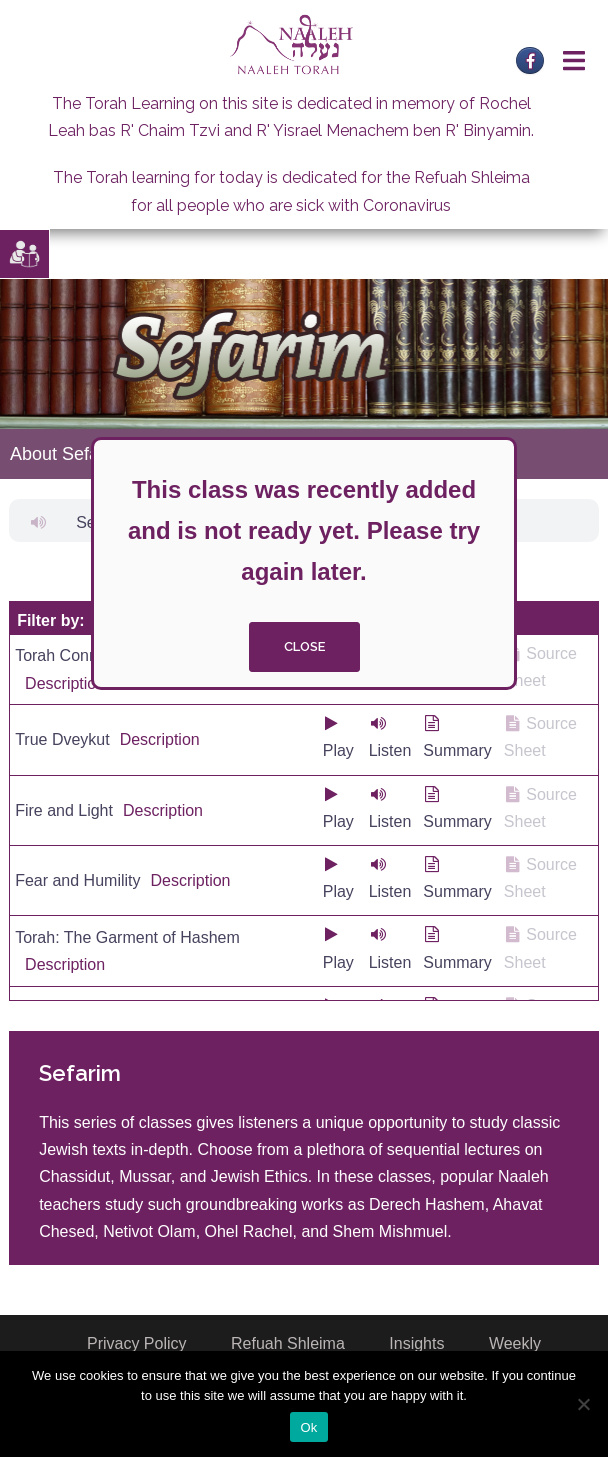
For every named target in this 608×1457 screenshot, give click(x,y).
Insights (416, 1343)
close (304, 646)
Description (65, 683)
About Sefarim (67, 454)
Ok (308, 1427)
